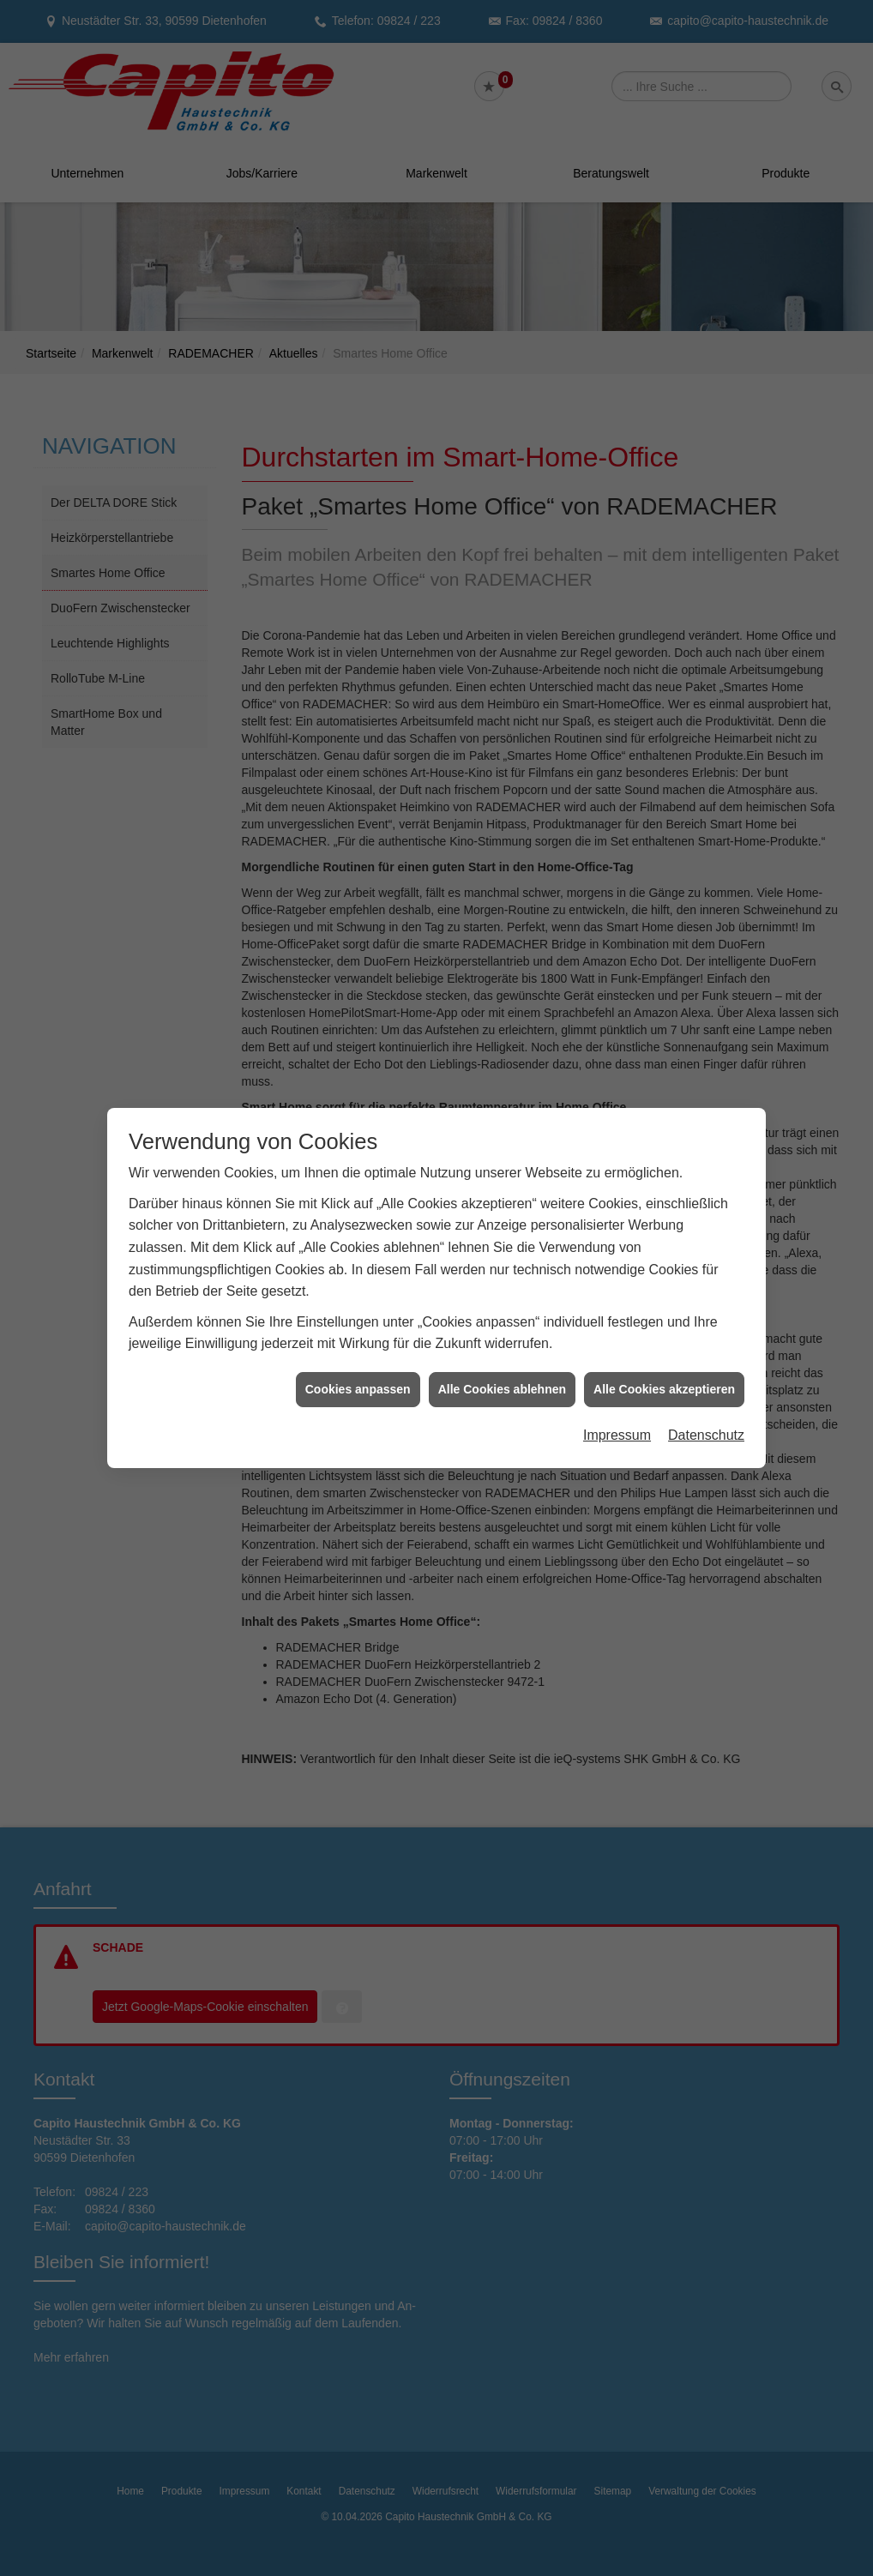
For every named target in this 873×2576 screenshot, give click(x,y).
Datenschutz (706, 1409)
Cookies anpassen (358, 1363)
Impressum (617, 1409)
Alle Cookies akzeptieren (664, 1363)
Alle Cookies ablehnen (502, 1363)
